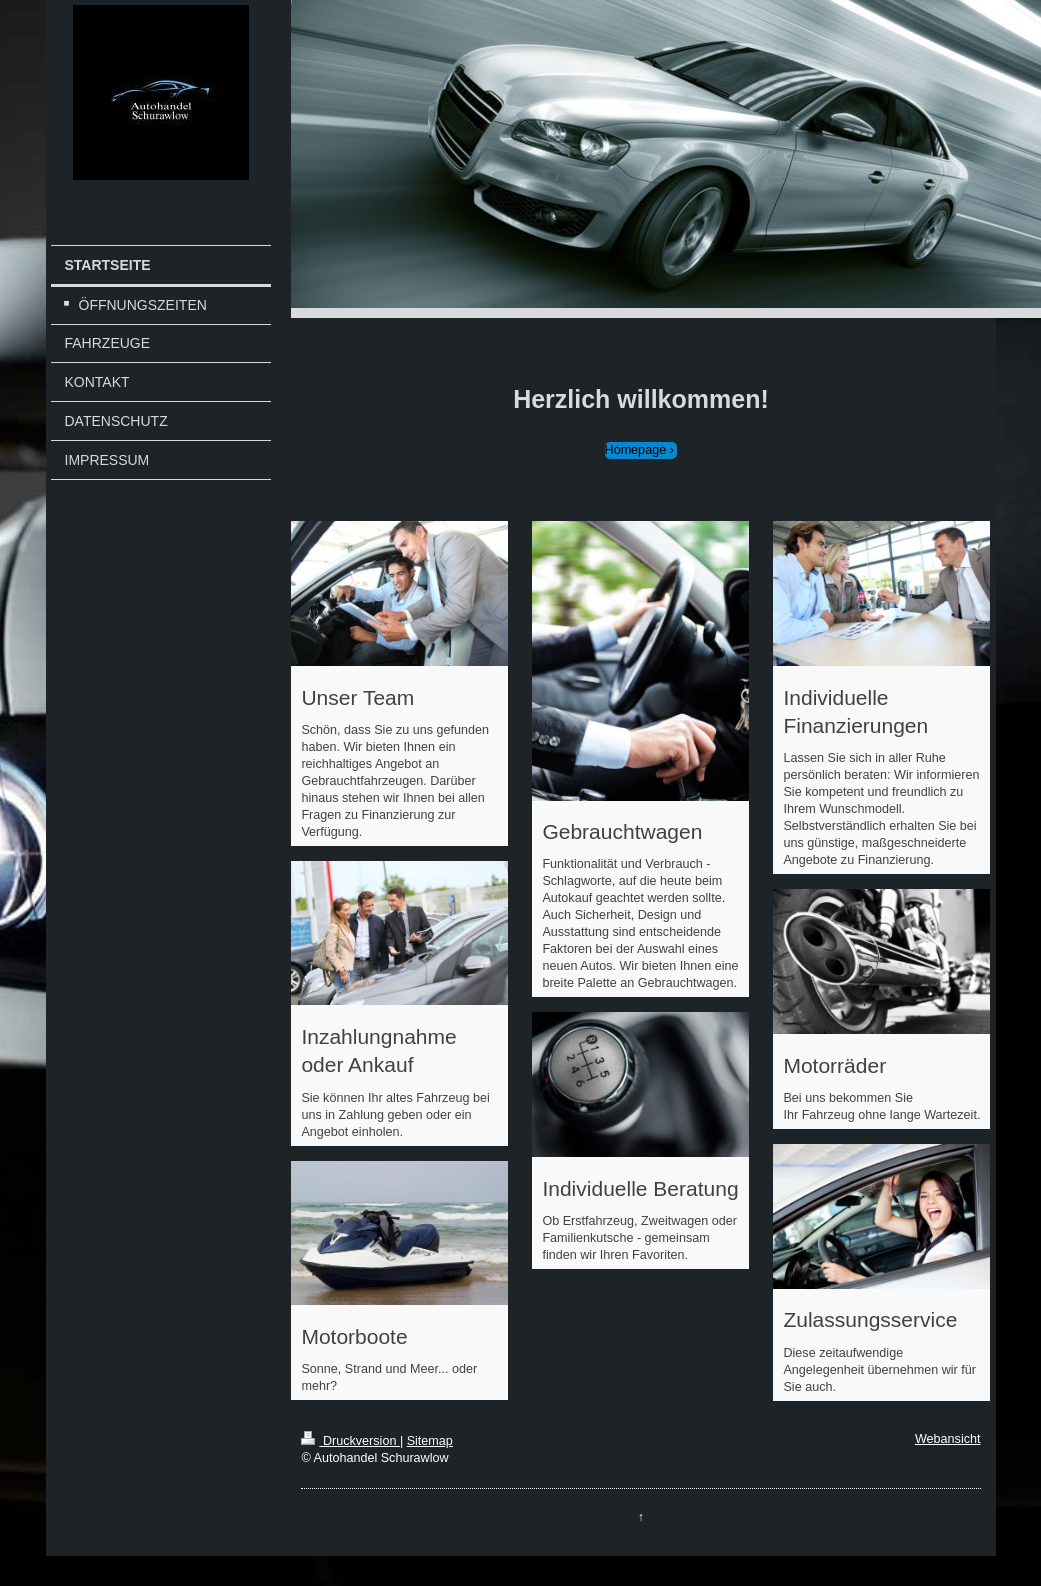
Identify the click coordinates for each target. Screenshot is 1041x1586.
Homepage (636, 450)
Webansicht (948, 1439)
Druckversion (350, 1441)
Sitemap (430, 1441)
